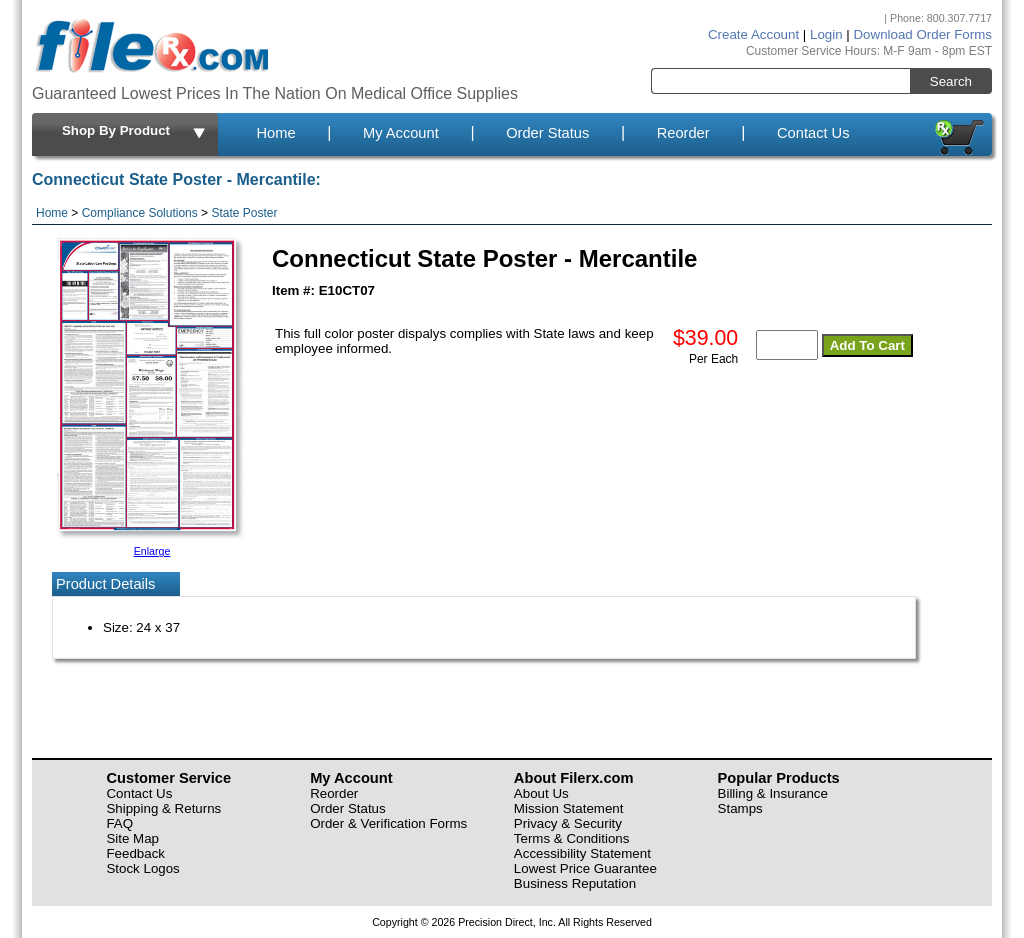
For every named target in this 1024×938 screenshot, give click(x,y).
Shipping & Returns (163, 808)
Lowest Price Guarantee (585, 868)
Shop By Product (135, 132)
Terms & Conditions (572, 838)
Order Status (547, 133)
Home (275, 133)
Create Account (753, 34)
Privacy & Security (568, 823)
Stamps (740, 808)
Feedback (135, 853)
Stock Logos (142, 868)
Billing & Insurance (773, 793)
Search (951, 81)
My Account (401, 133)
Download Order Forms (922, 34)
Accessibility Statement (582, 853)
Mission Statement (569, 808)
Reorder (683, 133)
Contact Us (813, 133)
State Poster (244, 213)
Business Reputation (575, 883)
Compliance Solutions (140, 213)
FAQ (119, 823)
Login (826, 34)
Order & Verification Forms (388, 823)
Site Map (132, 838)
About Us (541, 793)
